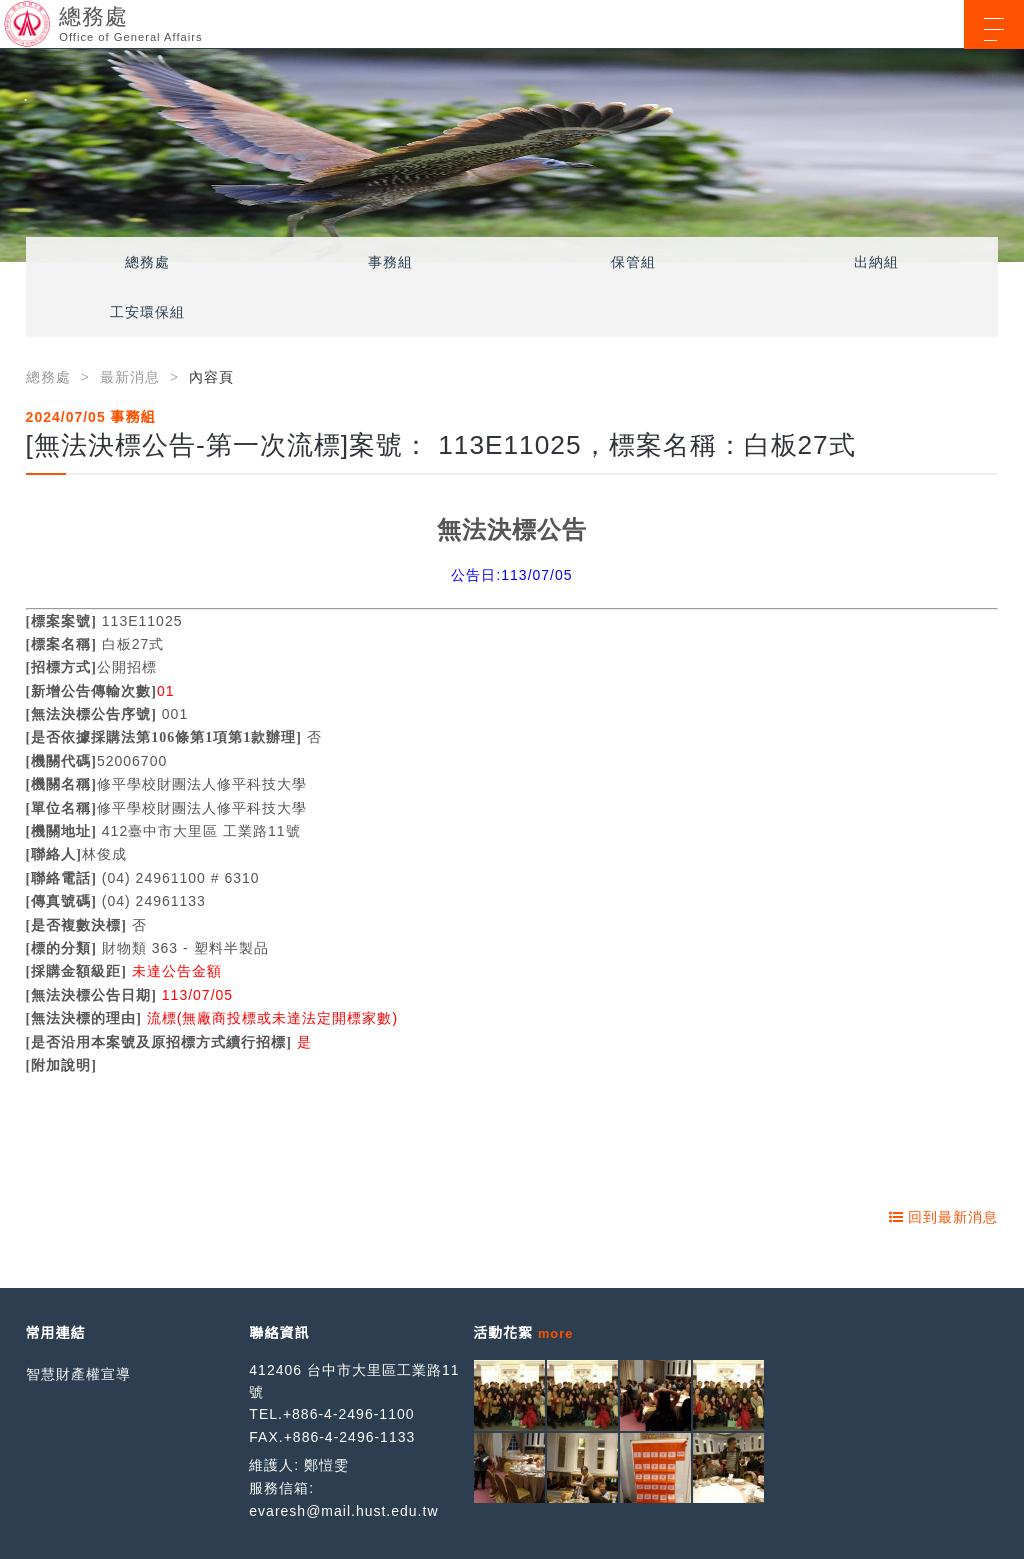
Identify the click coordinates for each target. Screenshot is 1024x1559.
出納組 (876, 262)
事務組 (390, 262)
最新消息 (130, 377)
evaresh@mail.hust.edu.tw (343, 1511)
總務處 (147, 262)
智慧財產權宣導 (78, 1374)
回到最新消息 (944, 1217)
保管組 (633, 262)
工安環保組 (147, 312)
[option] (512, 155)
